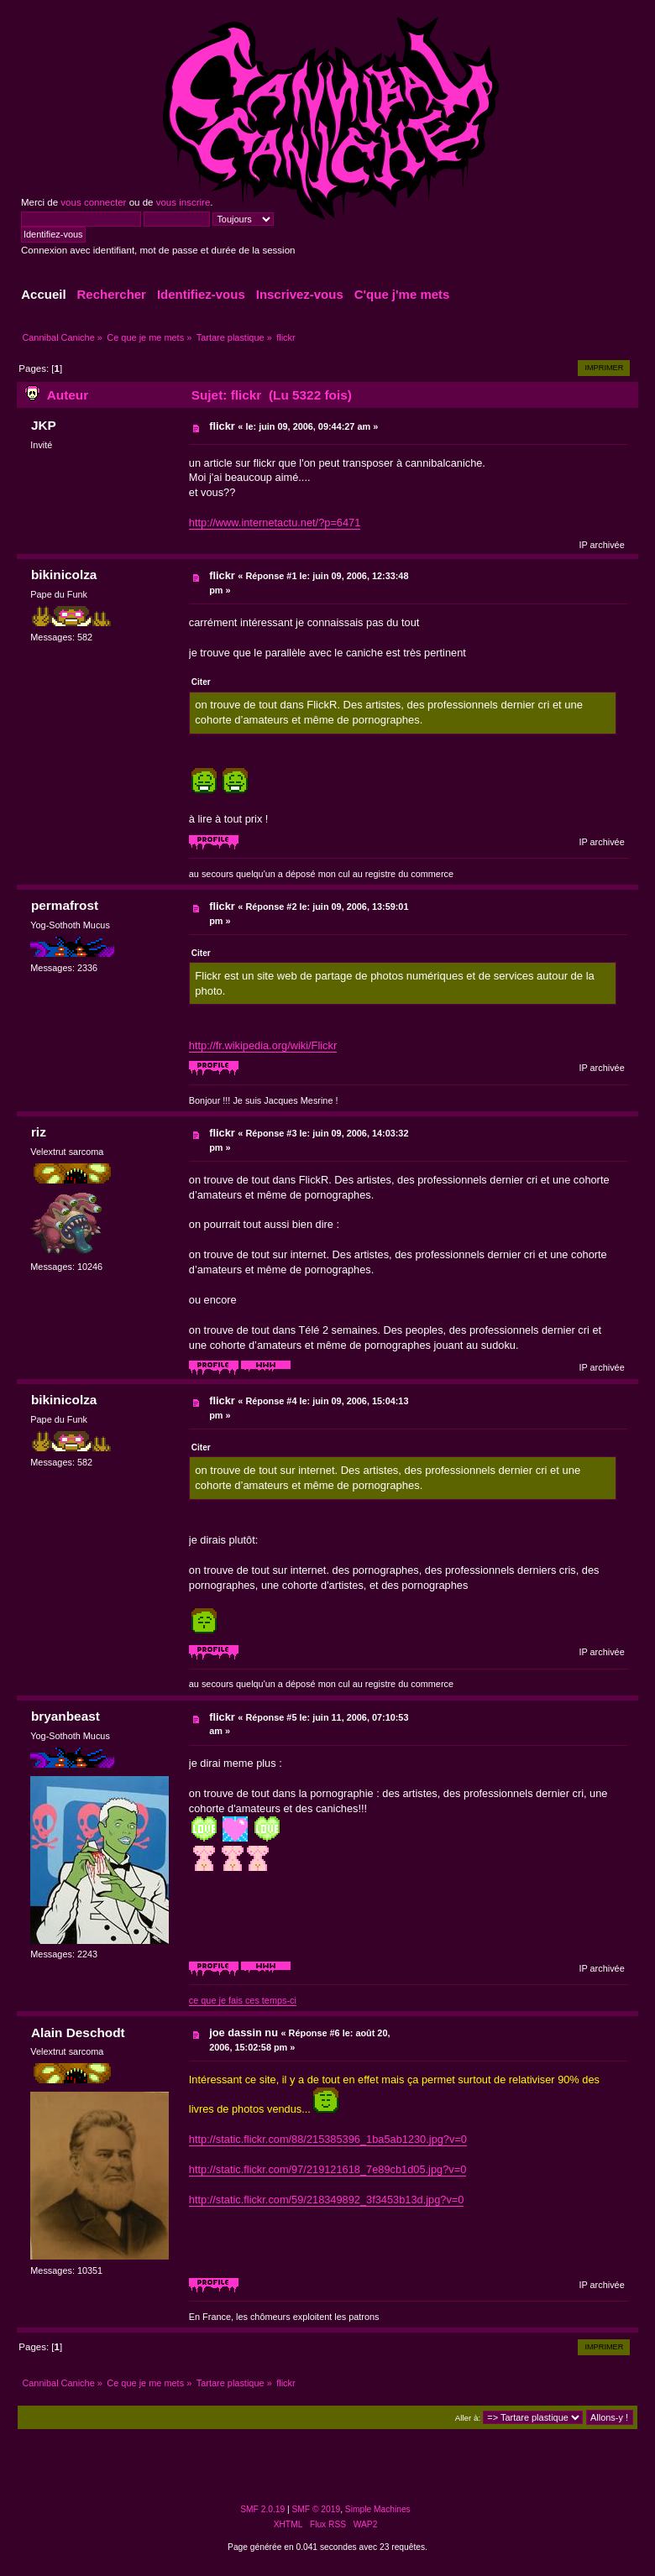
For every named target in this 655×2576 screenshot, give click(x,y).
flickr (222, 426)
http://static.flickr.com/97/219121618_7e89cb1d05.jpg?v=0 (327, 2169)
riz (38, 1132)
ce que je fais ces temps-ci (242, 2000)
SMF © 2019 (316, 2509)
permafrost (64, 905)
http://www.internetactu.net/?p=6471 (275, 522)
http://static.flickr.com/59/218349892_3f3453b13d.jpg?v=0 (326, 2199)
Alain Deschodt (78, 2032)
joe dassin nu (243, 2032)
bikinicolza (64, 574)
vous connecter (93, 202)
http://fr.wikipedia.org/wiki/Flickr (263, 1045)
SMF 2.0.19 (262, 2509)
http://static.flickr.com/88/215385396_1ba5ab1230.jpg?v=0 (328, 2139)
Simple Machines (378, 2509)
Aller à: (467, 2417)
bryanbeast (65, 1716)
